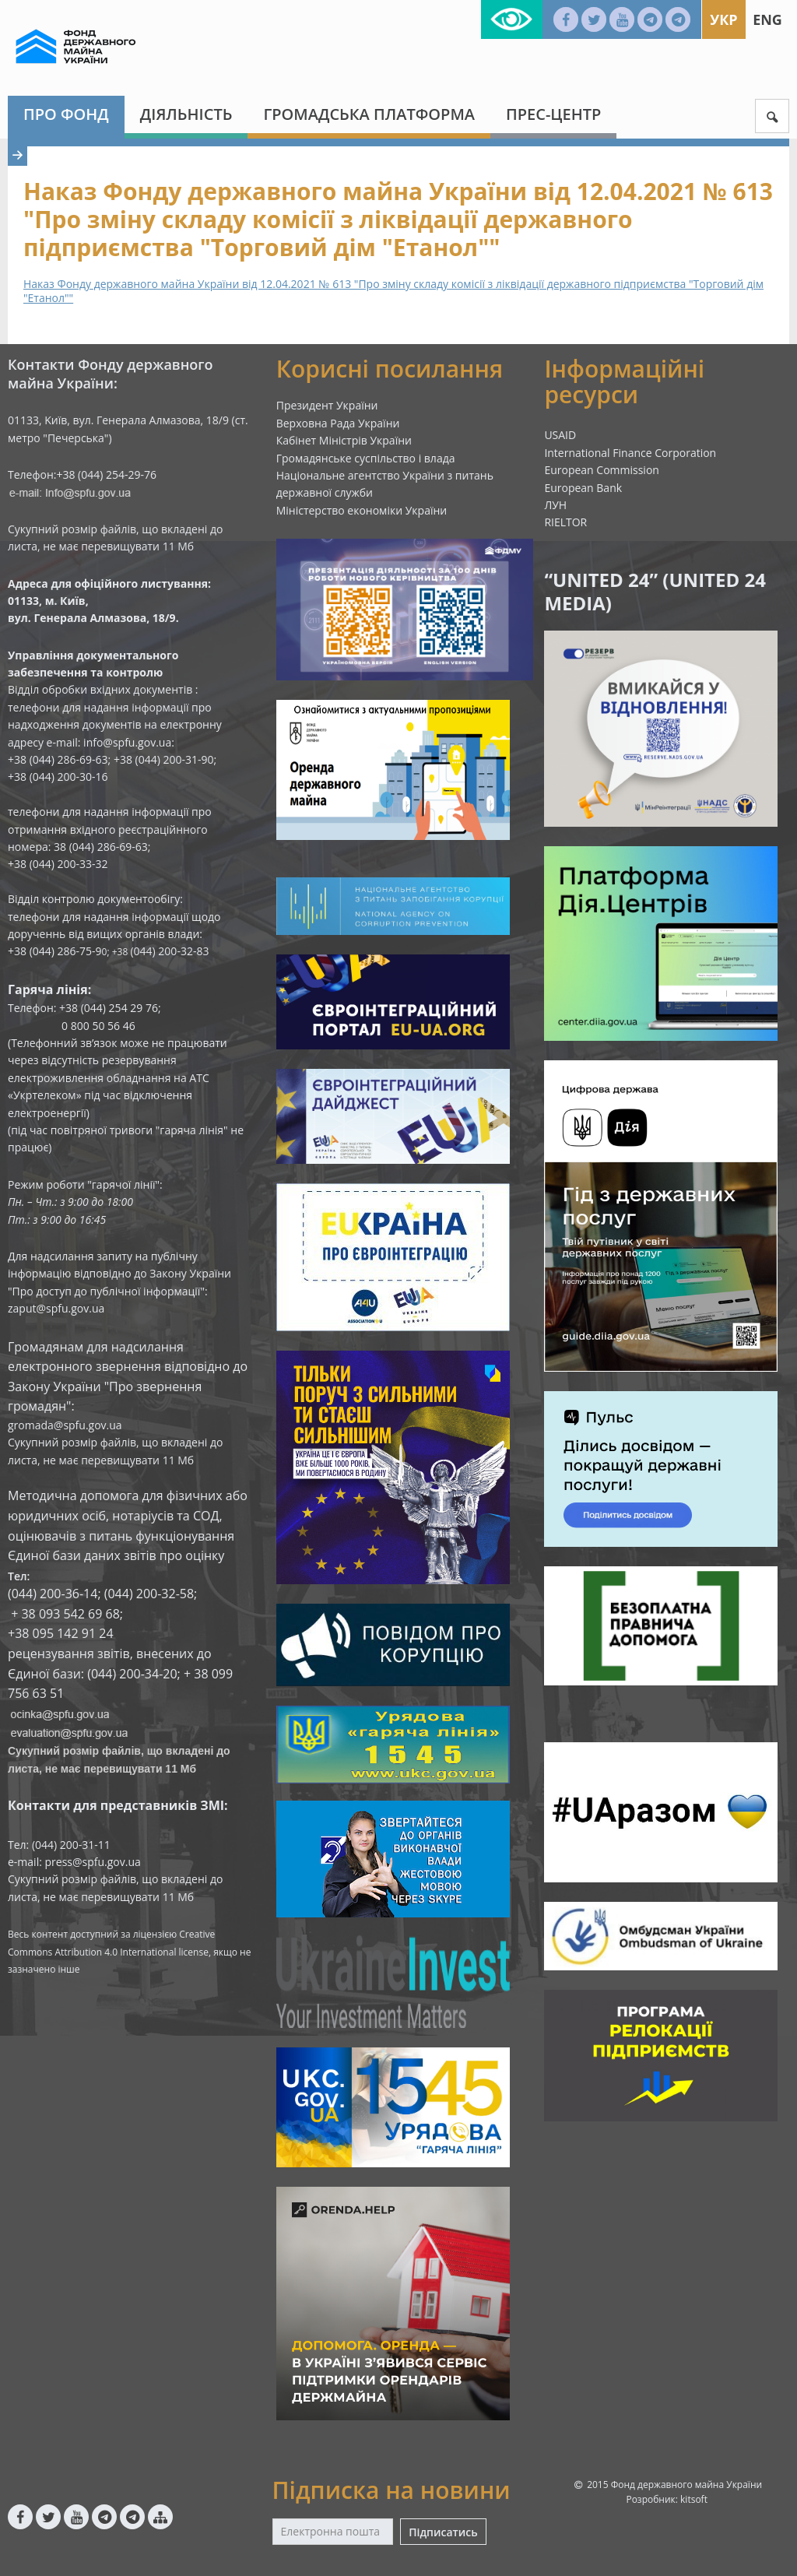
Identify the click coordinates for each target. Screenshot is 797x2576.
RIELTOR (565, 522)
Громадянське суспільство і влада (365, 458)
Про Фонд (66, 114)
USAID (560, 434)
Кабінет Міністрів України (344, 440)
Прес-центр (553, 114)
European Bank (583, 487)
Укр (723, 19)
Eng (767, 19)
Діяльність (186, 114)
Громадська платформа (369, 114)
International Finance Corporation (630, 452)
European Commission (601, 469)
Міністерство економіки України (362, 510)
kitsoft (693, 2499)
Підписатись (443, 2532)
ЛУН (555, 504)
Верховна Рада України (338, 423)
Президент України (327, 405)
